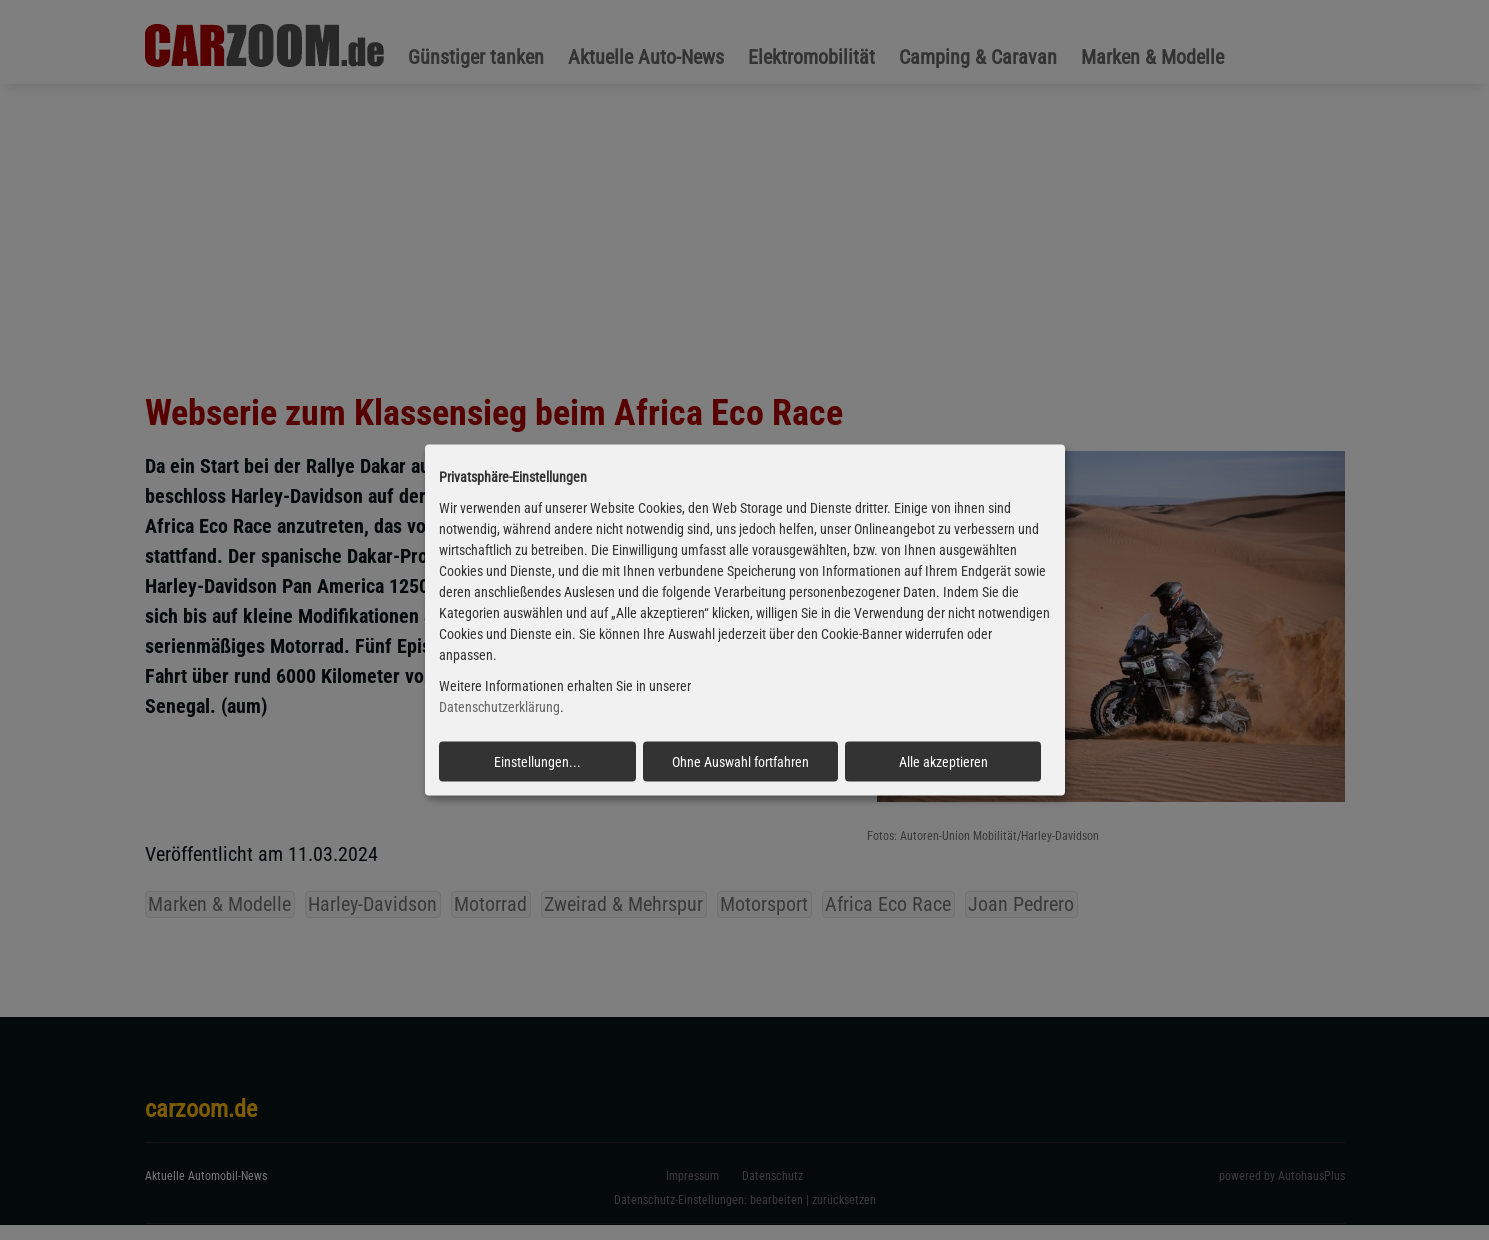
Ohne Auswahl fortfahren (740, 761)
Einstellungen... (537, 761)
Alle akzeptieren (943, 761)
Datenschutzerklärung (499, 707)
